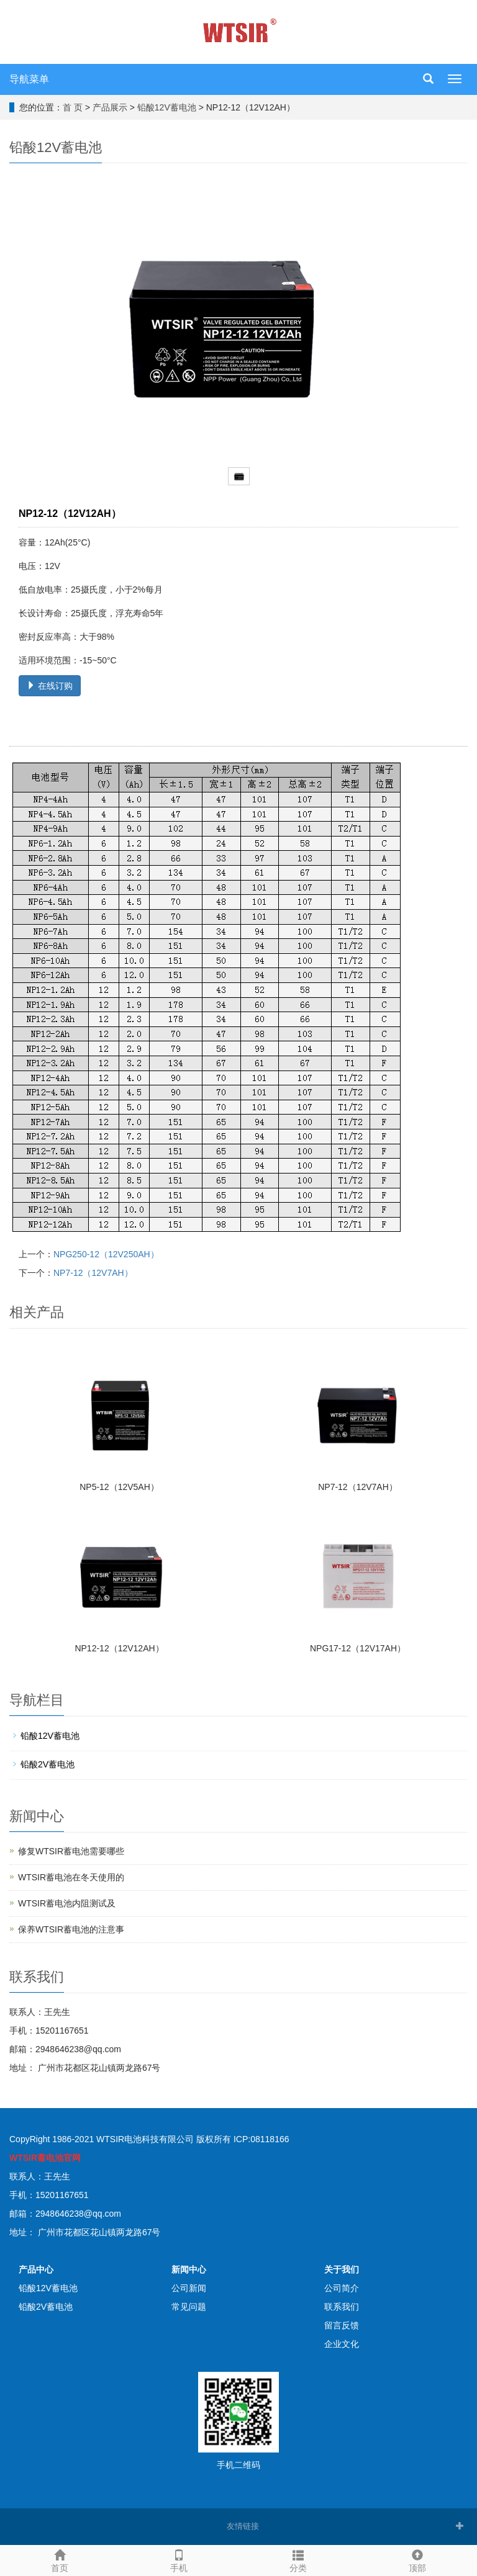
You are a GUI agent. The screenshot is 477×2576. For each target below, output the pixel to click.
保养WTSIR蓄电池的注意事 (71, 1929)
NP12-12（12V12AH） (119, 1648)
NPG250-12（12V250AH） (106, 1254)
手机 (178, 2559)
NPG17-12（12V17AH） (358, 1648)
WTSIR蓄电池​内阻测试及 (67, 1903)
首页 (59, 2559)
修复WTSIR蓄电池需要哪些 (71, 1851)
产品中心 (36, 2269)
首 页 (73, 107)
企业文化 (341, 2344)
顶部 (417, 2559)
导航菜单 (29, 79)
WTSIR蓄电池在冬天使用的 (71, 1877)
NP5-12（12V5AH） (119, 1487)
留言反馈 (341, 2325)
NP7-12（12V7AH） (93, 1273)
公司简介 (341, 2288)
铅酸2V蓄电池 (47, 1764)
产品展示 (110, 107)
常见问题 (188, 2307)
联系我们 (341, 2307)
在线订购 (50, 686)
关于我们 (341, 2269)
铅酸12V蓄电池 (166, 107)
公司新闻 (188, 2288)
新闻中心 (188, 2269)
